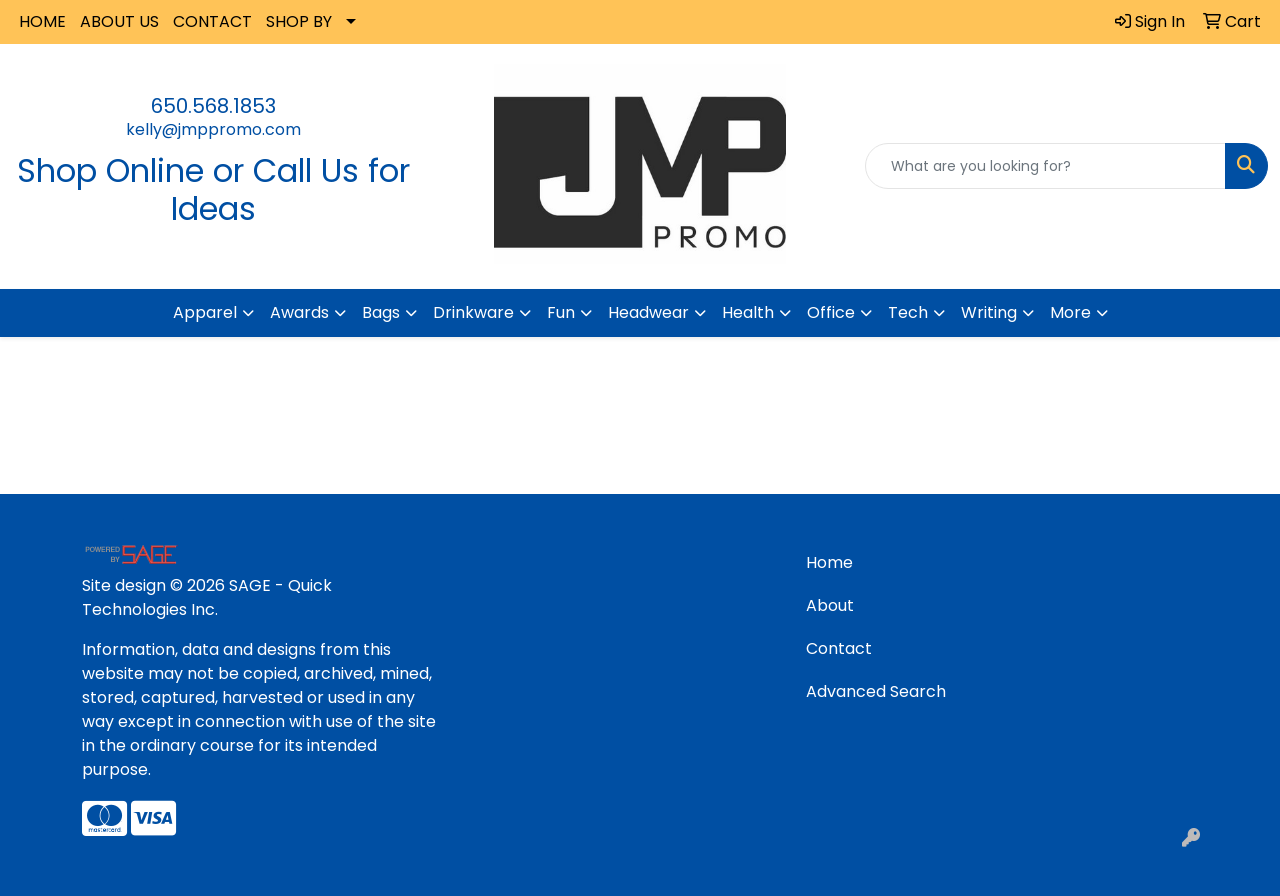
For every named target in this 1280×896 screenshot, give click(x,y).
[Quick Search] (1045, 166)
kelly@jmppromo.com (213, 129)
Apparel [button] (205, 312)
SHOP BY (299, 21)
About (830, 605)
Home (829, 562)
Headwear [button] (648, 312)
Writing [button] (989, 312)
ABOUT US (119, 21)
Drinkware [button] (473, 312)
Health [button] (748, 312)
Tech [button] (908, 312)
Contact (839, 648)
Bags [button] (381, 312)
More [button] (1070, 312)
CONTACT (212, 21)
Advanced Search (876, 691)
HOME (42, 21)
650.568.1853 (213, 106)
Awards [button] (299, 312)
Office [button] (831, 312)
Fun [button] (561, 312)
